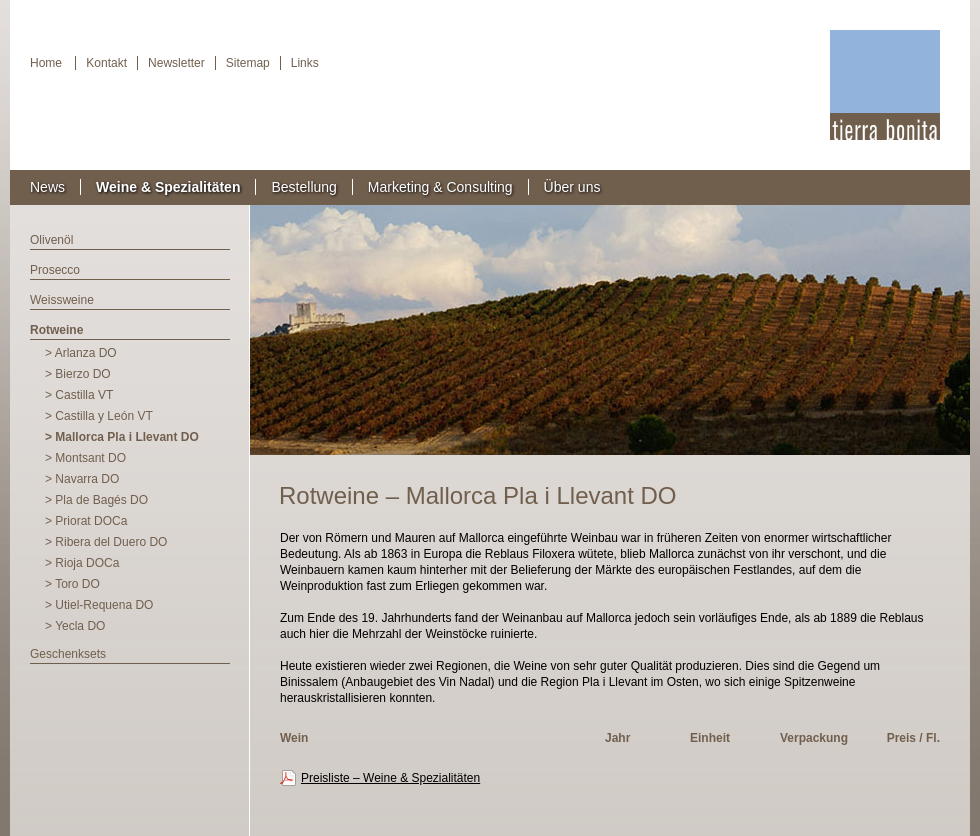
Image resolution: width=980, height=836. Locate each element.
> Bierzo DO (78, 374)
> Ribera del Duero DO (106, 542)
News (47, 187)
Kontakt (106, 63)
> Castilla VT (79, 395)
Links (305, 63)
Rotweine (56, 330)
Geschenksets (68, 654)
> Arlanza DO (81, 353)
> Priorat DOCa (86, 521)
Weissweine (62, 300)
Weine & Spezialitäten (168, 187)
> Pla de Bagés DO (96, 500)
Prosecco (55, 270)
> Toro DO (72, 584)
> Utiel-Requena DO (99, 605)
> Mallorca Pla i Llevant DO (122, 437)
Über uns (572, 187)
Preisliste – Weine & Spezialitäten (390, 778)
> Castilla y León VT (99, 416)
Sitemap (248, 63)
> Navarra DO (82, 479)
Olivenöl (51, 240)
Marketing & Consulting (440, 187)
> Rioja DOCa (82, 563)
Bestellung (303, 187)
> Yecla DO (75, 626)
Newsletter (176, 63)
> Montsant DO (85, 458)
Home (46, 63)
